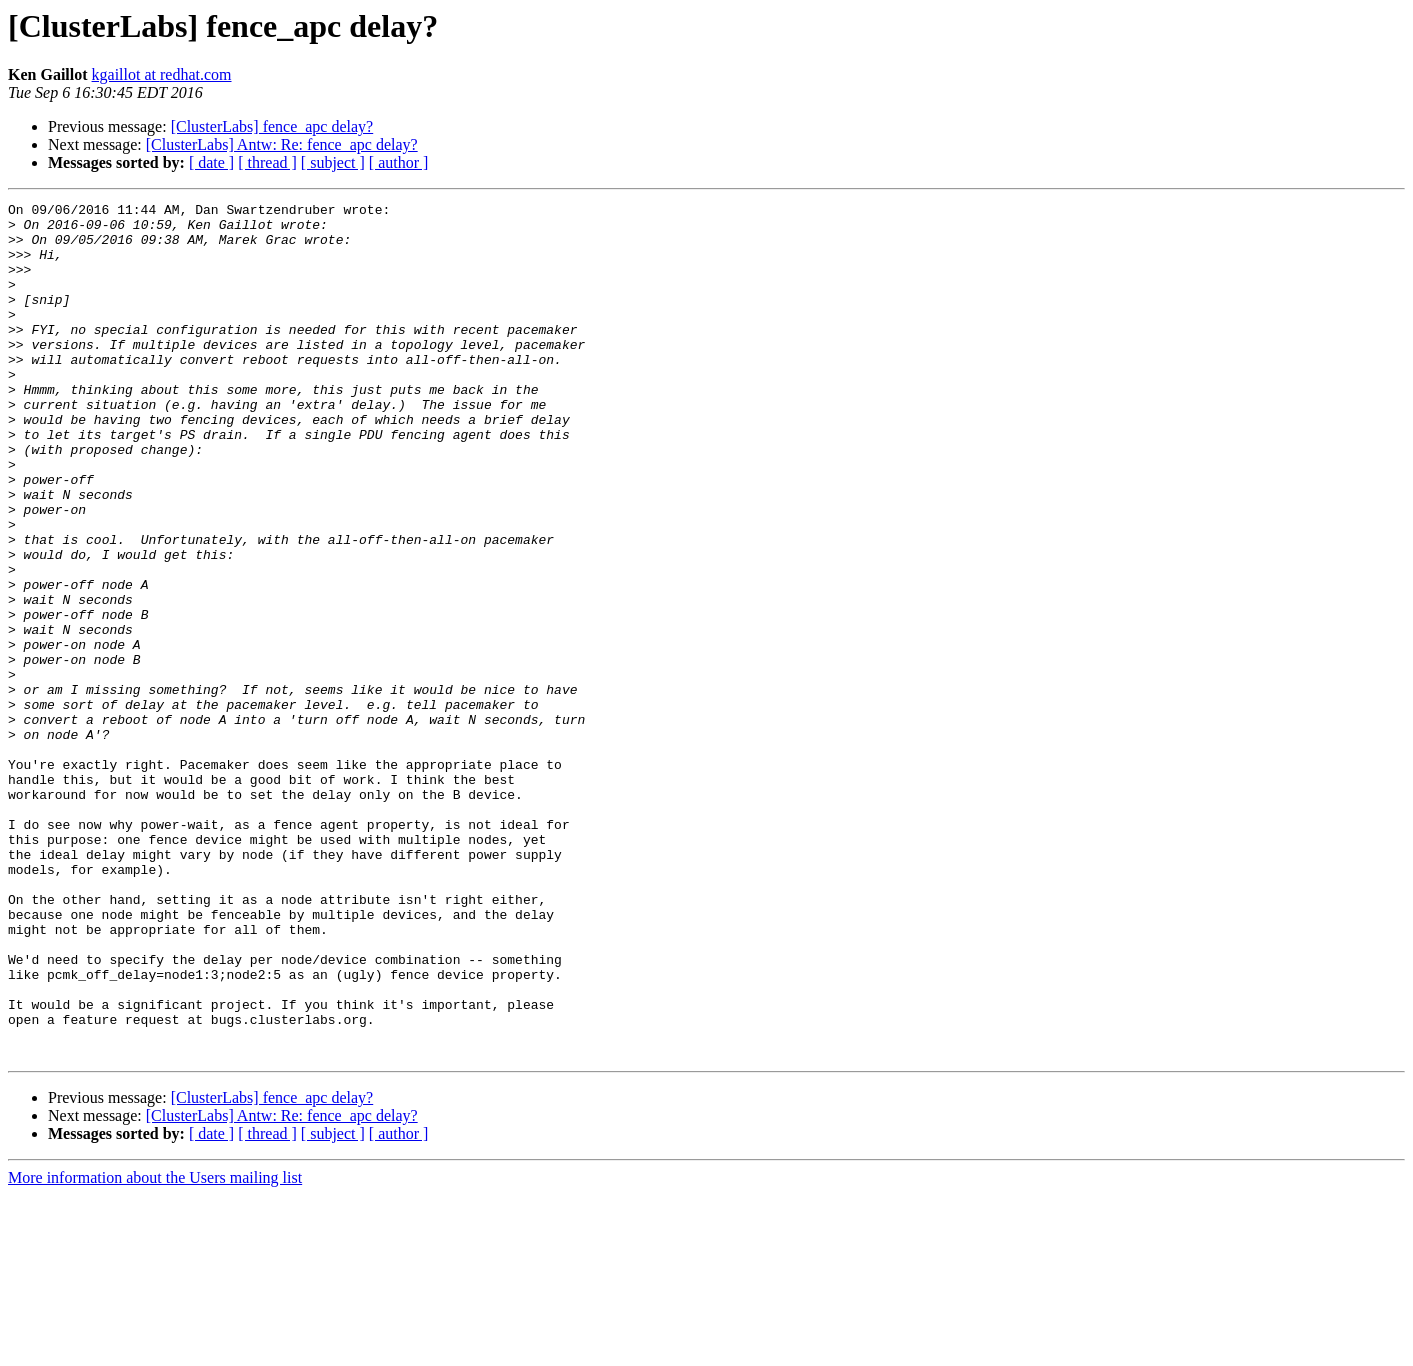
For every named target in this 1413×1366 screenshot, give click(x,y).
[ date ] (211, 162)
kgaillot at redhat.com (162, 74)
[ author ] (399, 162)
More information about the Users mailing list (155, 1348)
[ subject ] (333, 162)
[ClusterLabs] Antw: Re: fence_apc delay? (282, 144)
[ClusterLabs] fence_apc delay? (272, 126)
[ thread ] (267, 162)
